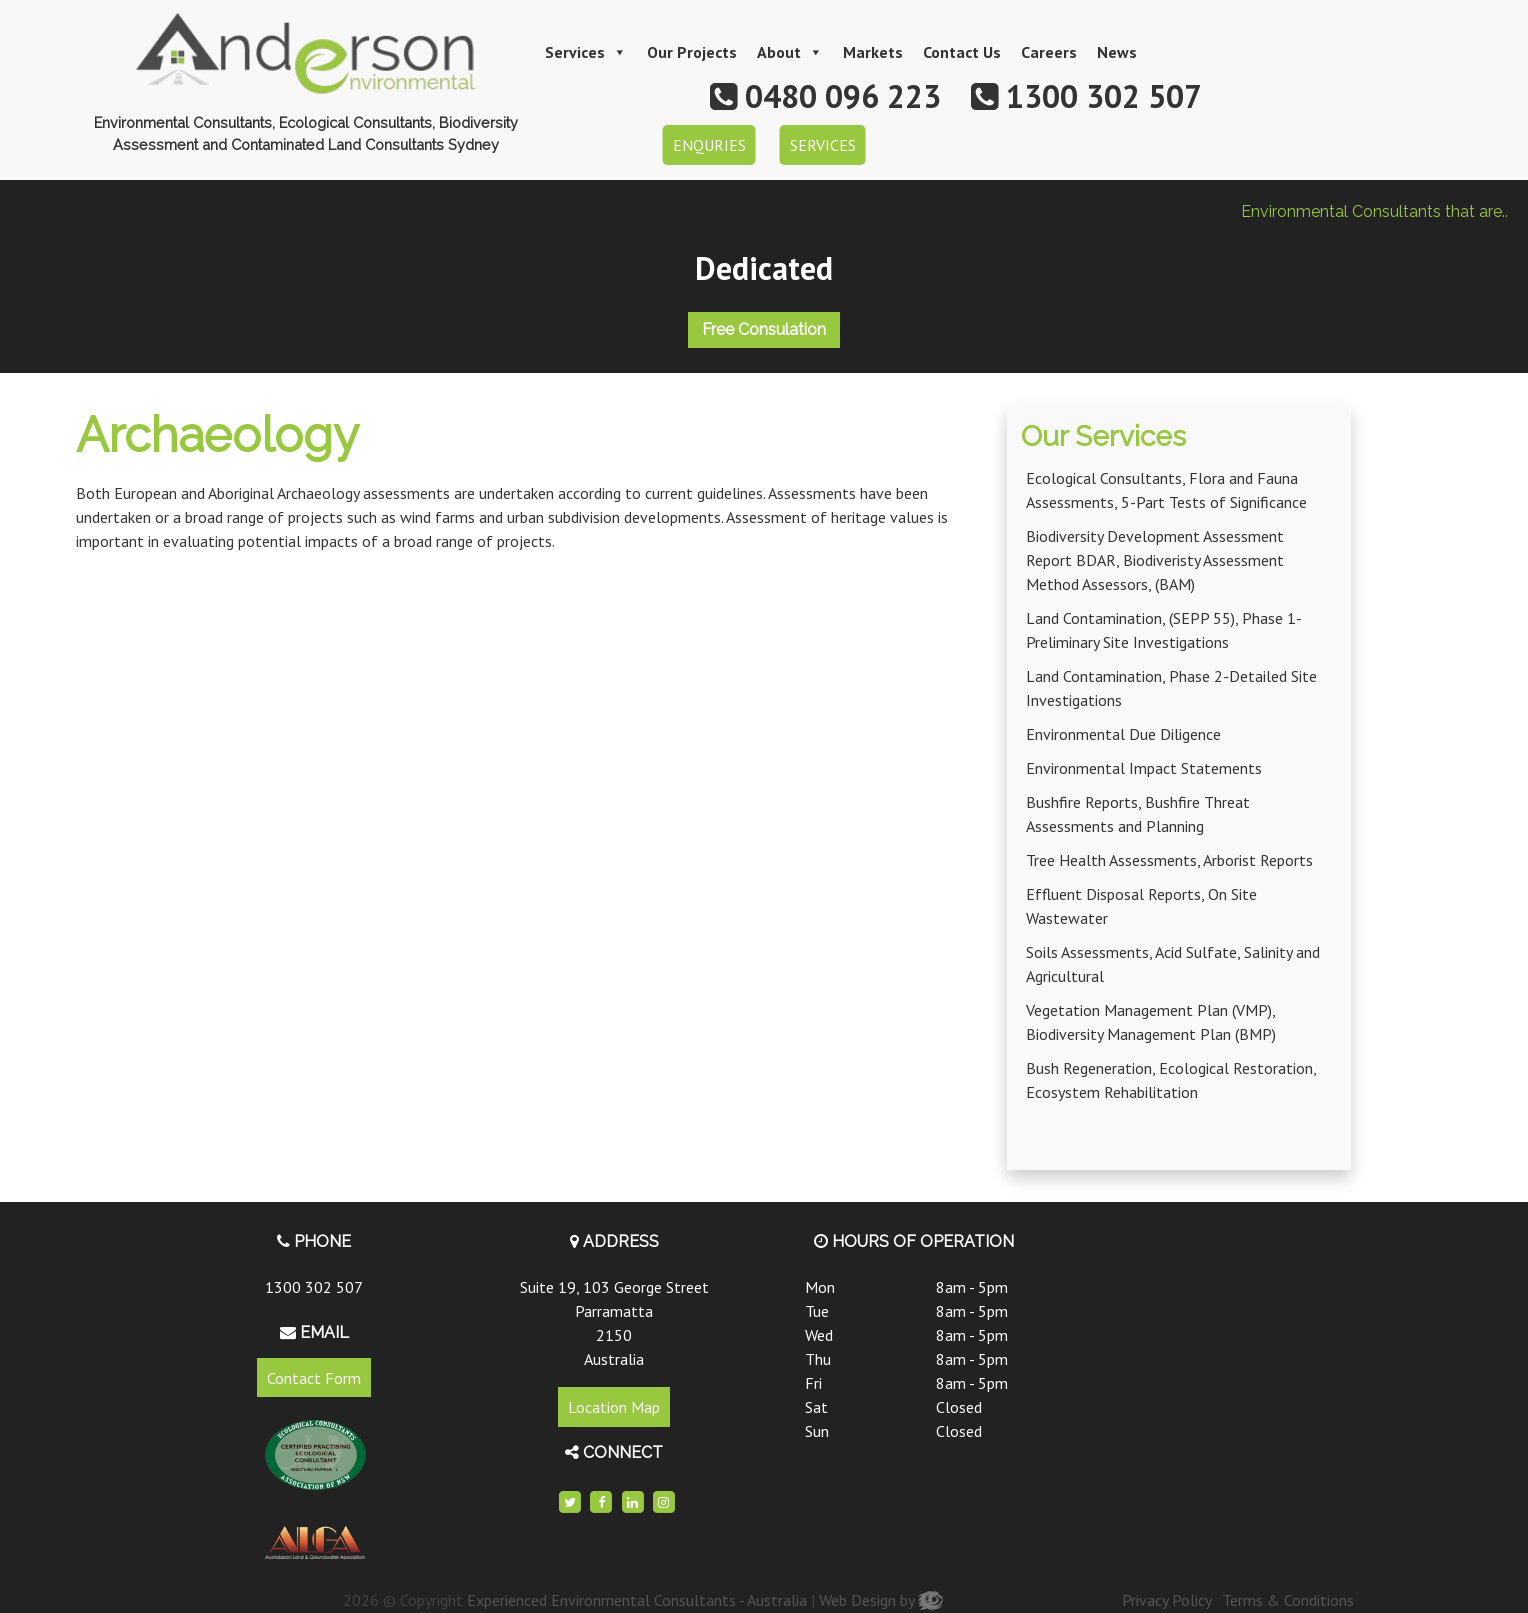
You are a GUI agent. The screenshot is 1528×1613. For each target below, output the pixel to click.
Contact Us (962, 52)
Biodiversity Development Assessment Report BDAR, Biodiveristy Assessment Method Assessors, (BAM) (1155, 560)
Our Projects (692, 52)
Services (586, 52)
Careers (1049, 52)
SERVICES (823, 145)
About (790, 52)
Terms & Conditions (1288, 1600)
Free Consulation (764, 329)
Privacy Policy (1167, 1600)
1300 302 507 (314, 1287)
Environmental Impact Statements (1144, 768)
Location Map (614, 1407)
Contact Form (314, 1378)
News (1117, 52)
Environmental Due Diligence (1123, 734)
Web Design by (881, 1600)
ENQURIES (709, 145)
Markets (873, 52)
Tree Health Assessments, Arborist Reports (1169, 860)
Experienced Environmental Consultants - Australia (637, 1600)
